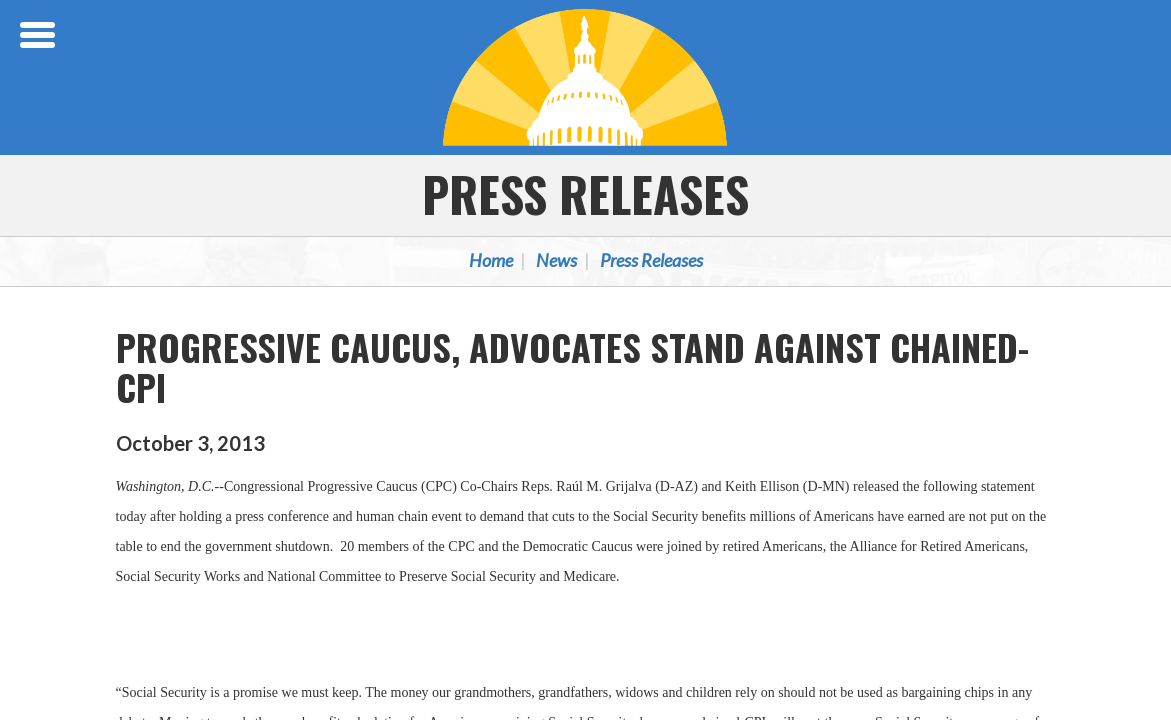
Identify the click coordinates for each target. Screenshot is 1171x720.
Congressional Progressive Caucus (586, 77)
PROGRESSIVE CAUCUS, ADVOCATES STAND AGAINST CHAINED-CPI (572, 366)
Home (491, 260)
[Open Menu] (40, 35)
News (556, 260)
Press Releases (585, 193)
